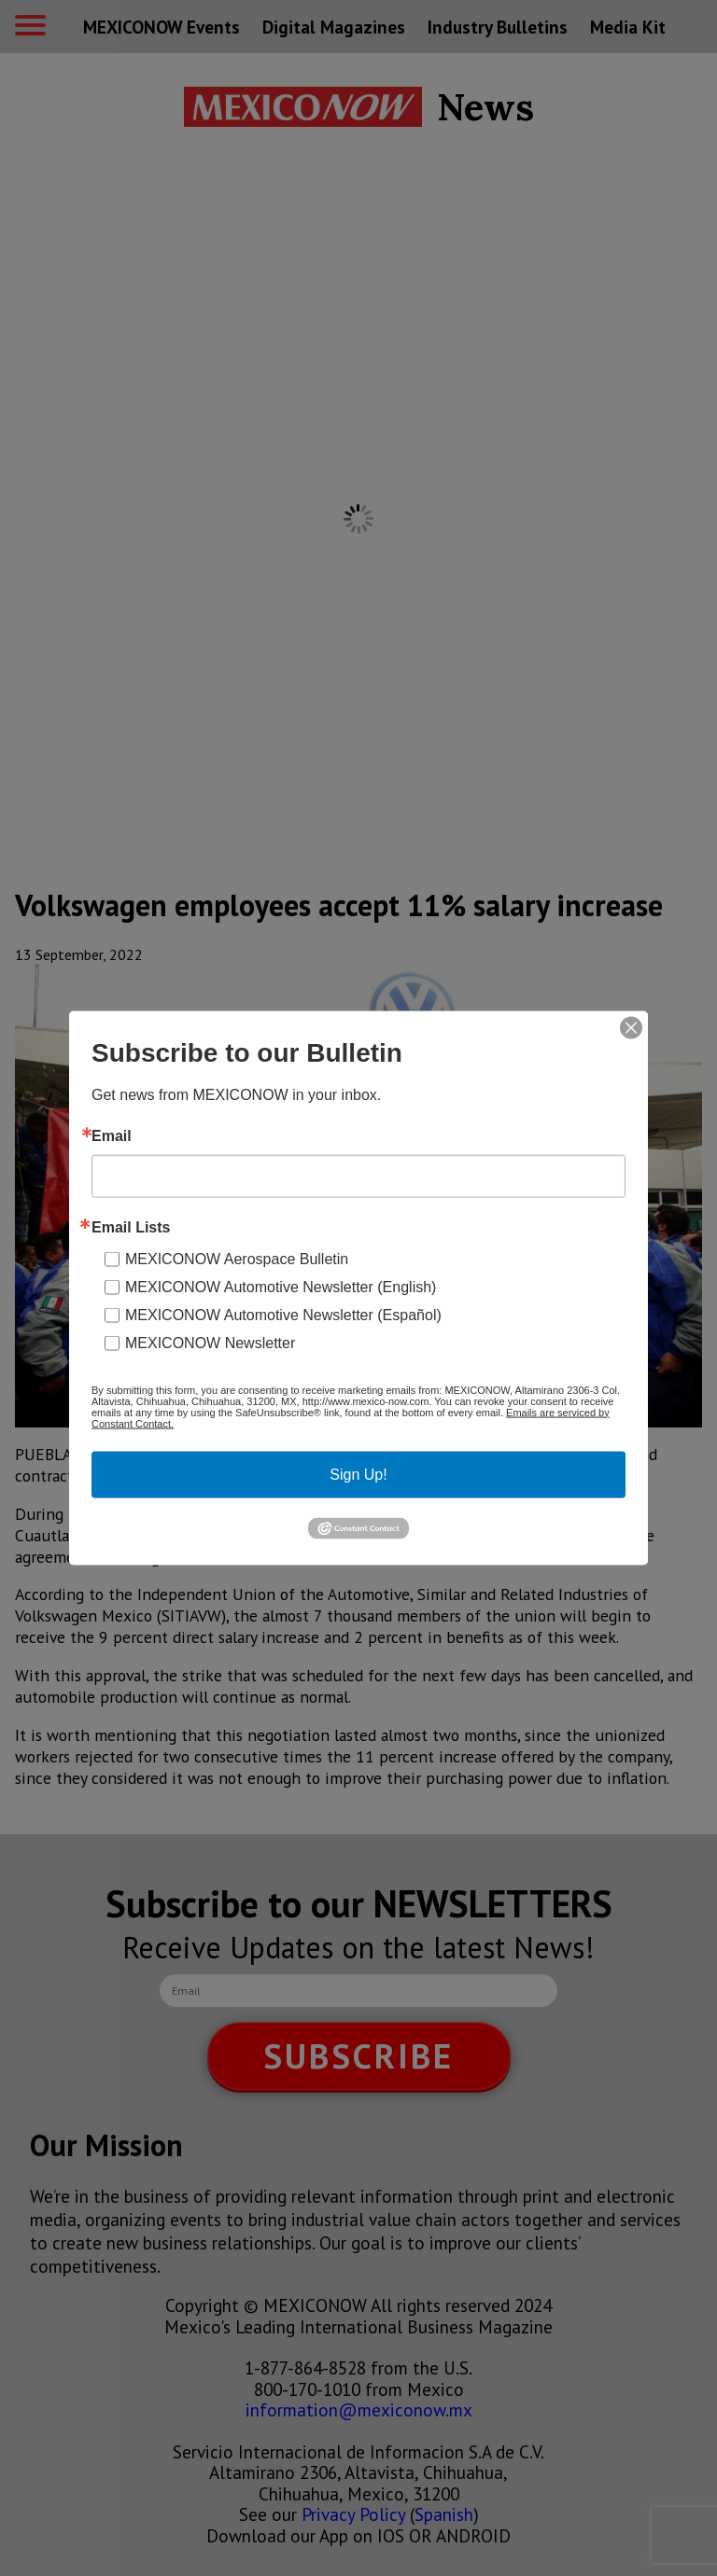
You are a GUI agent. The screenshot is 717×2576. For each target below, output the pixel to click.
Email (111, 1135)
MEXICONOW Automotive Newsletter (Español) (283, 1314)
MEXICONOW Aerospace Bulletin (236, 1258)
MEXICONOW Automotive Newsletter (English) (280, 1286)
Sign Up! (358, 1474)
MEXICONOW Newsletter (210, 1342)
